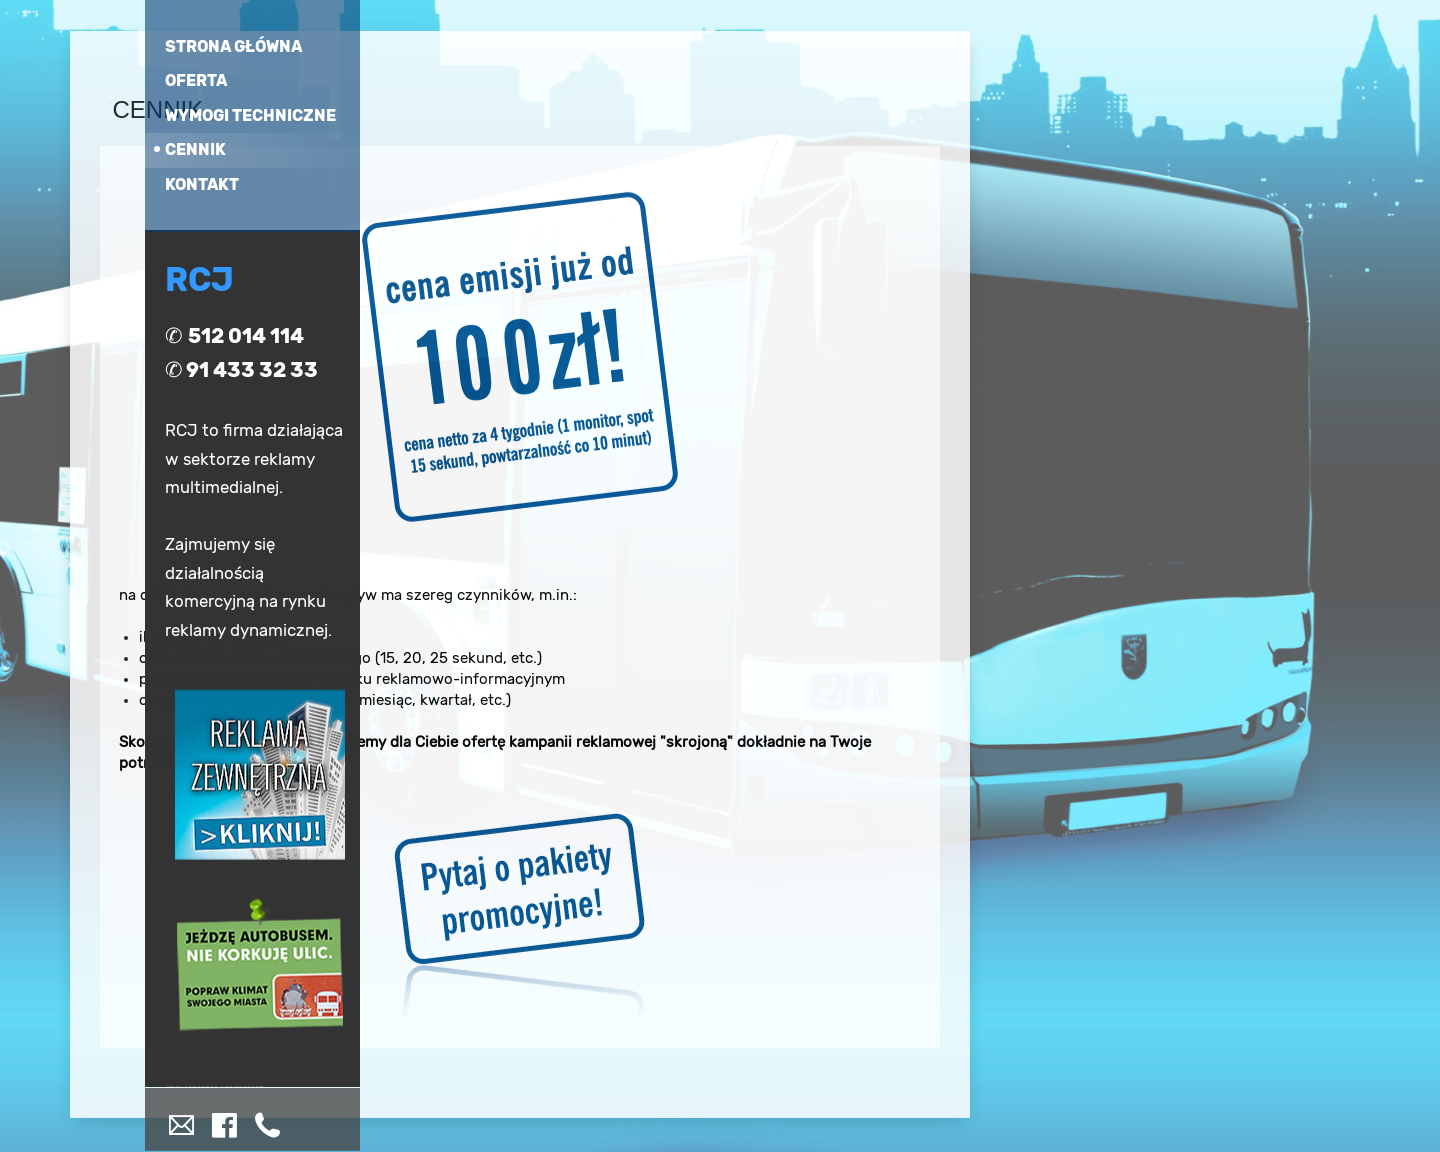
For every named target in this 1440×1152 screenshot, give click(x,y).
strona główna (233, 46)
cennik (195, 149)
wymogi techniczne (250, 114)
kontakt (202, 183)
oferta (196, 80)
